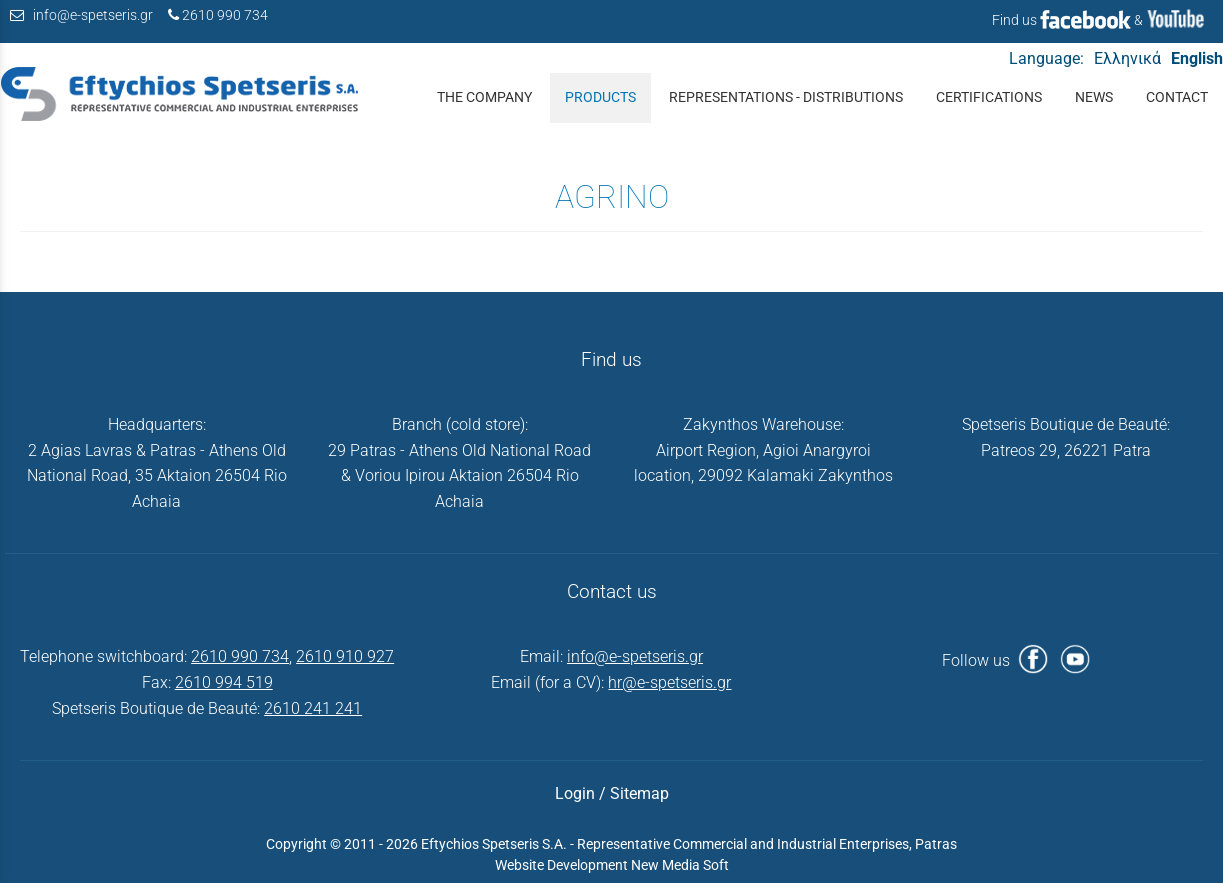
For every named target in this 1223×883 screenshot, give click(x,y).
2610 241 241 (313, 708)
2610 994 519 (224, 682)
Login (575, 793)
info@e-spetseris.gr (93, 15)
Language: (1046, 58)
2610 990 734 (225, 15)
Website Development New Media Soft (612, 865)
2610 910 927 (345, 656)
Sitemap (639, 793)
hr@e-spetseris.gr (669, 682)
